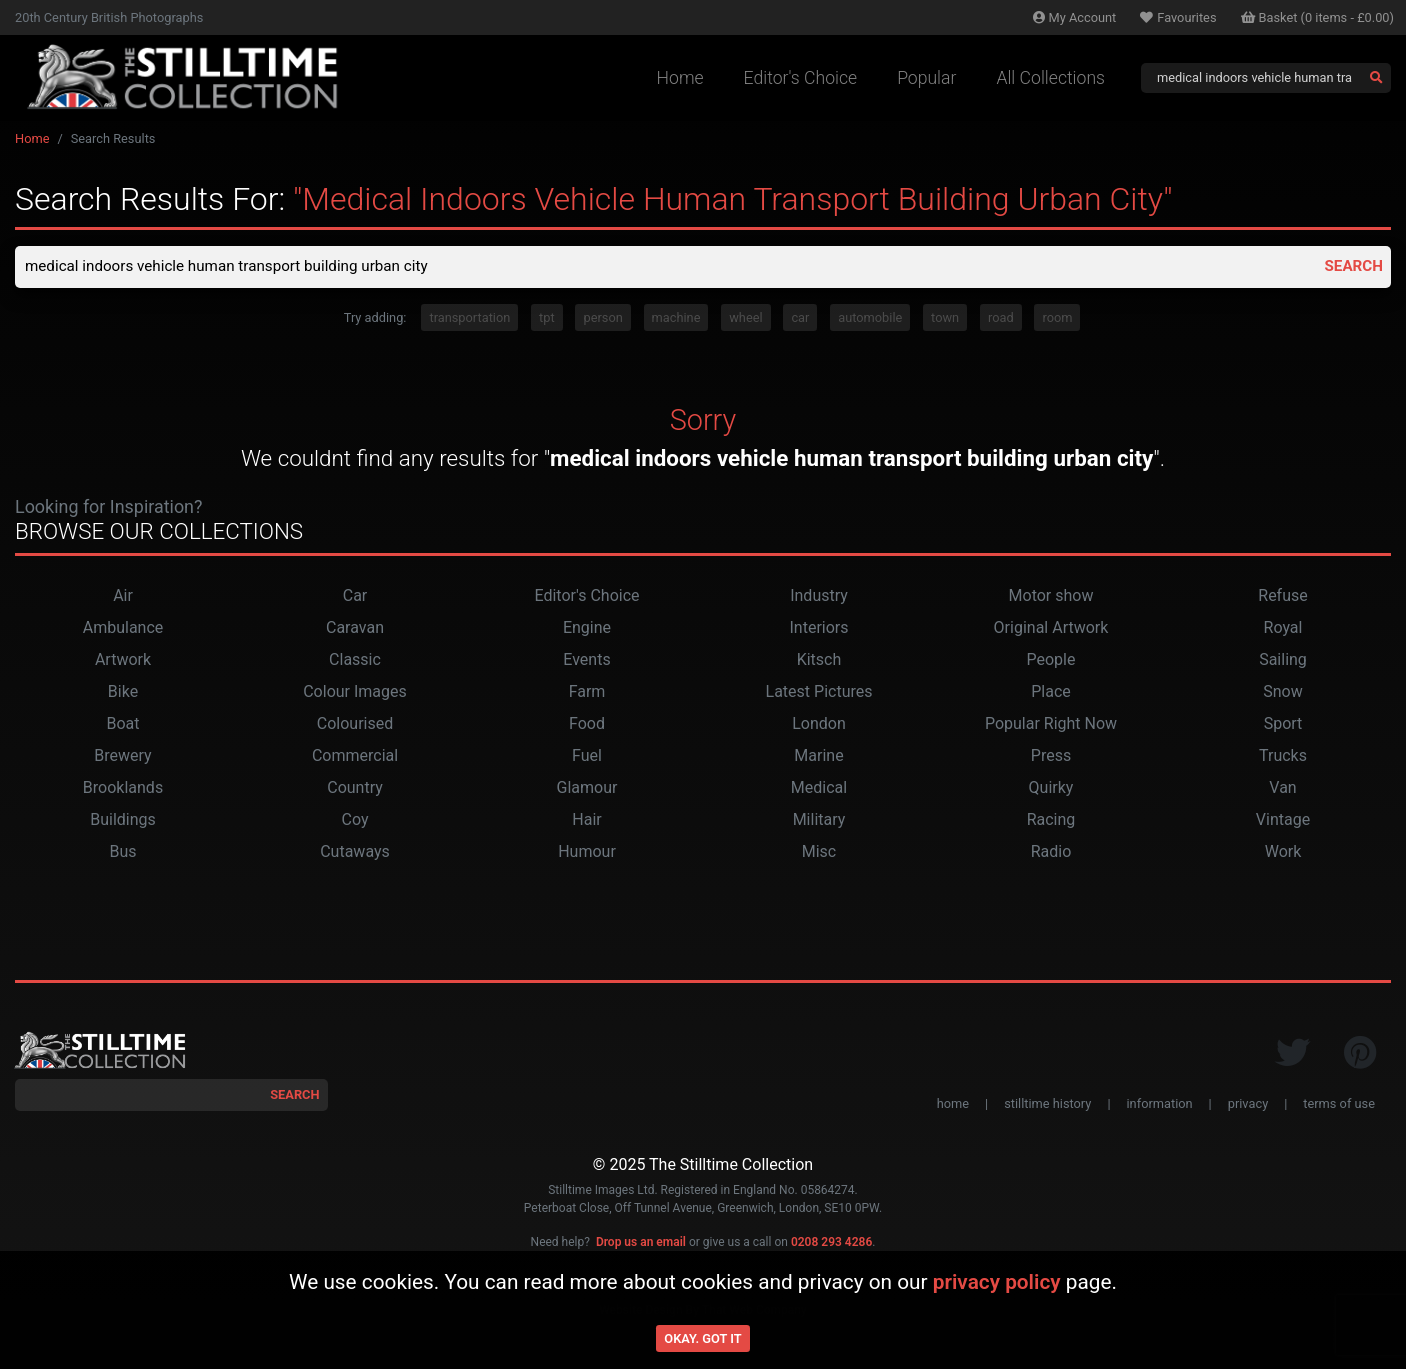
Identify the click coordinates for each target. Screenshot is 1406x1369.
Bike (123, 693)
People (1051, 661)
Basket (1318, 17)
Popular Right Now (1051, 725)
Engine (587, 629)
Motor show (1051, 597)
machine (676, 319)
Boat (122, 725)
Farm (587, 693)
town (945, 319)
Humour (587, 853)
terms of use (1339, 1105)
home (953, 1105)
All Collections (1050, 78)
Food (587, 725)
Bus (122, 853)
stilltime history (1047, 1105)
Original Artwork (1051, 629)
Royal (1283, 629)
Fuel (587, 757)
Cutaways (355, 853)
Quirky (1051, 789)
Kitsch (819, 661)
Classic (355, 661)
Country (355, 789)
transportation (469, 319)
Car (355, 597)
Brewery (122, 757)
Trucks (1283, 757)
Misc (819, 853)
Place (1051, 693)
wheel (745, 319)
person (602, 319)
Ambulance (123, 629)
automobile (870, 319)
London (819, 725)
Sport (1283, 725)
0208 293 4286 (831, 1244)
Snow (1282, 693)
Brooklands (123, 789)
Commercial (355, 757)
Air (123, 597)
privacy (1248, 1105)
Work (1283, 853)
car (800, 319)
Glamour (587, 789)
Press (1051, 757)
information (1160, 1105)
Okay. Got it (702, 1338)
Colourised (355, 725)
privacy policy (997, 1282)
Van (1282, 789)
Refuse (1282, 597)
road (1001, 319)
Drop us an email (641, 1244)
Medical (819, 789)
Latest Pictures (819, 693)
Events (586, 661)
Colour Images (355, 693)
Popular (926, 78)
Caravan (355, 629)
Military (819, 821)
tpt (547, 319)
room (1057, 319)
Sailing (1283, 661)
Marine (818, 757)
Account (1075, 17)
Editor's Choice (801, 78)
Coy (355, 821)
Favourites (1178, 17)
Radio (1051, 853)
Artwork (123, 661)
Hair (586, 821)
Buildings (123, 821)
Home (680, 78)
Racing (1051, 821)
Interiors (818, 629)
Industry (819, 597)
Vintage (1283, 821)
